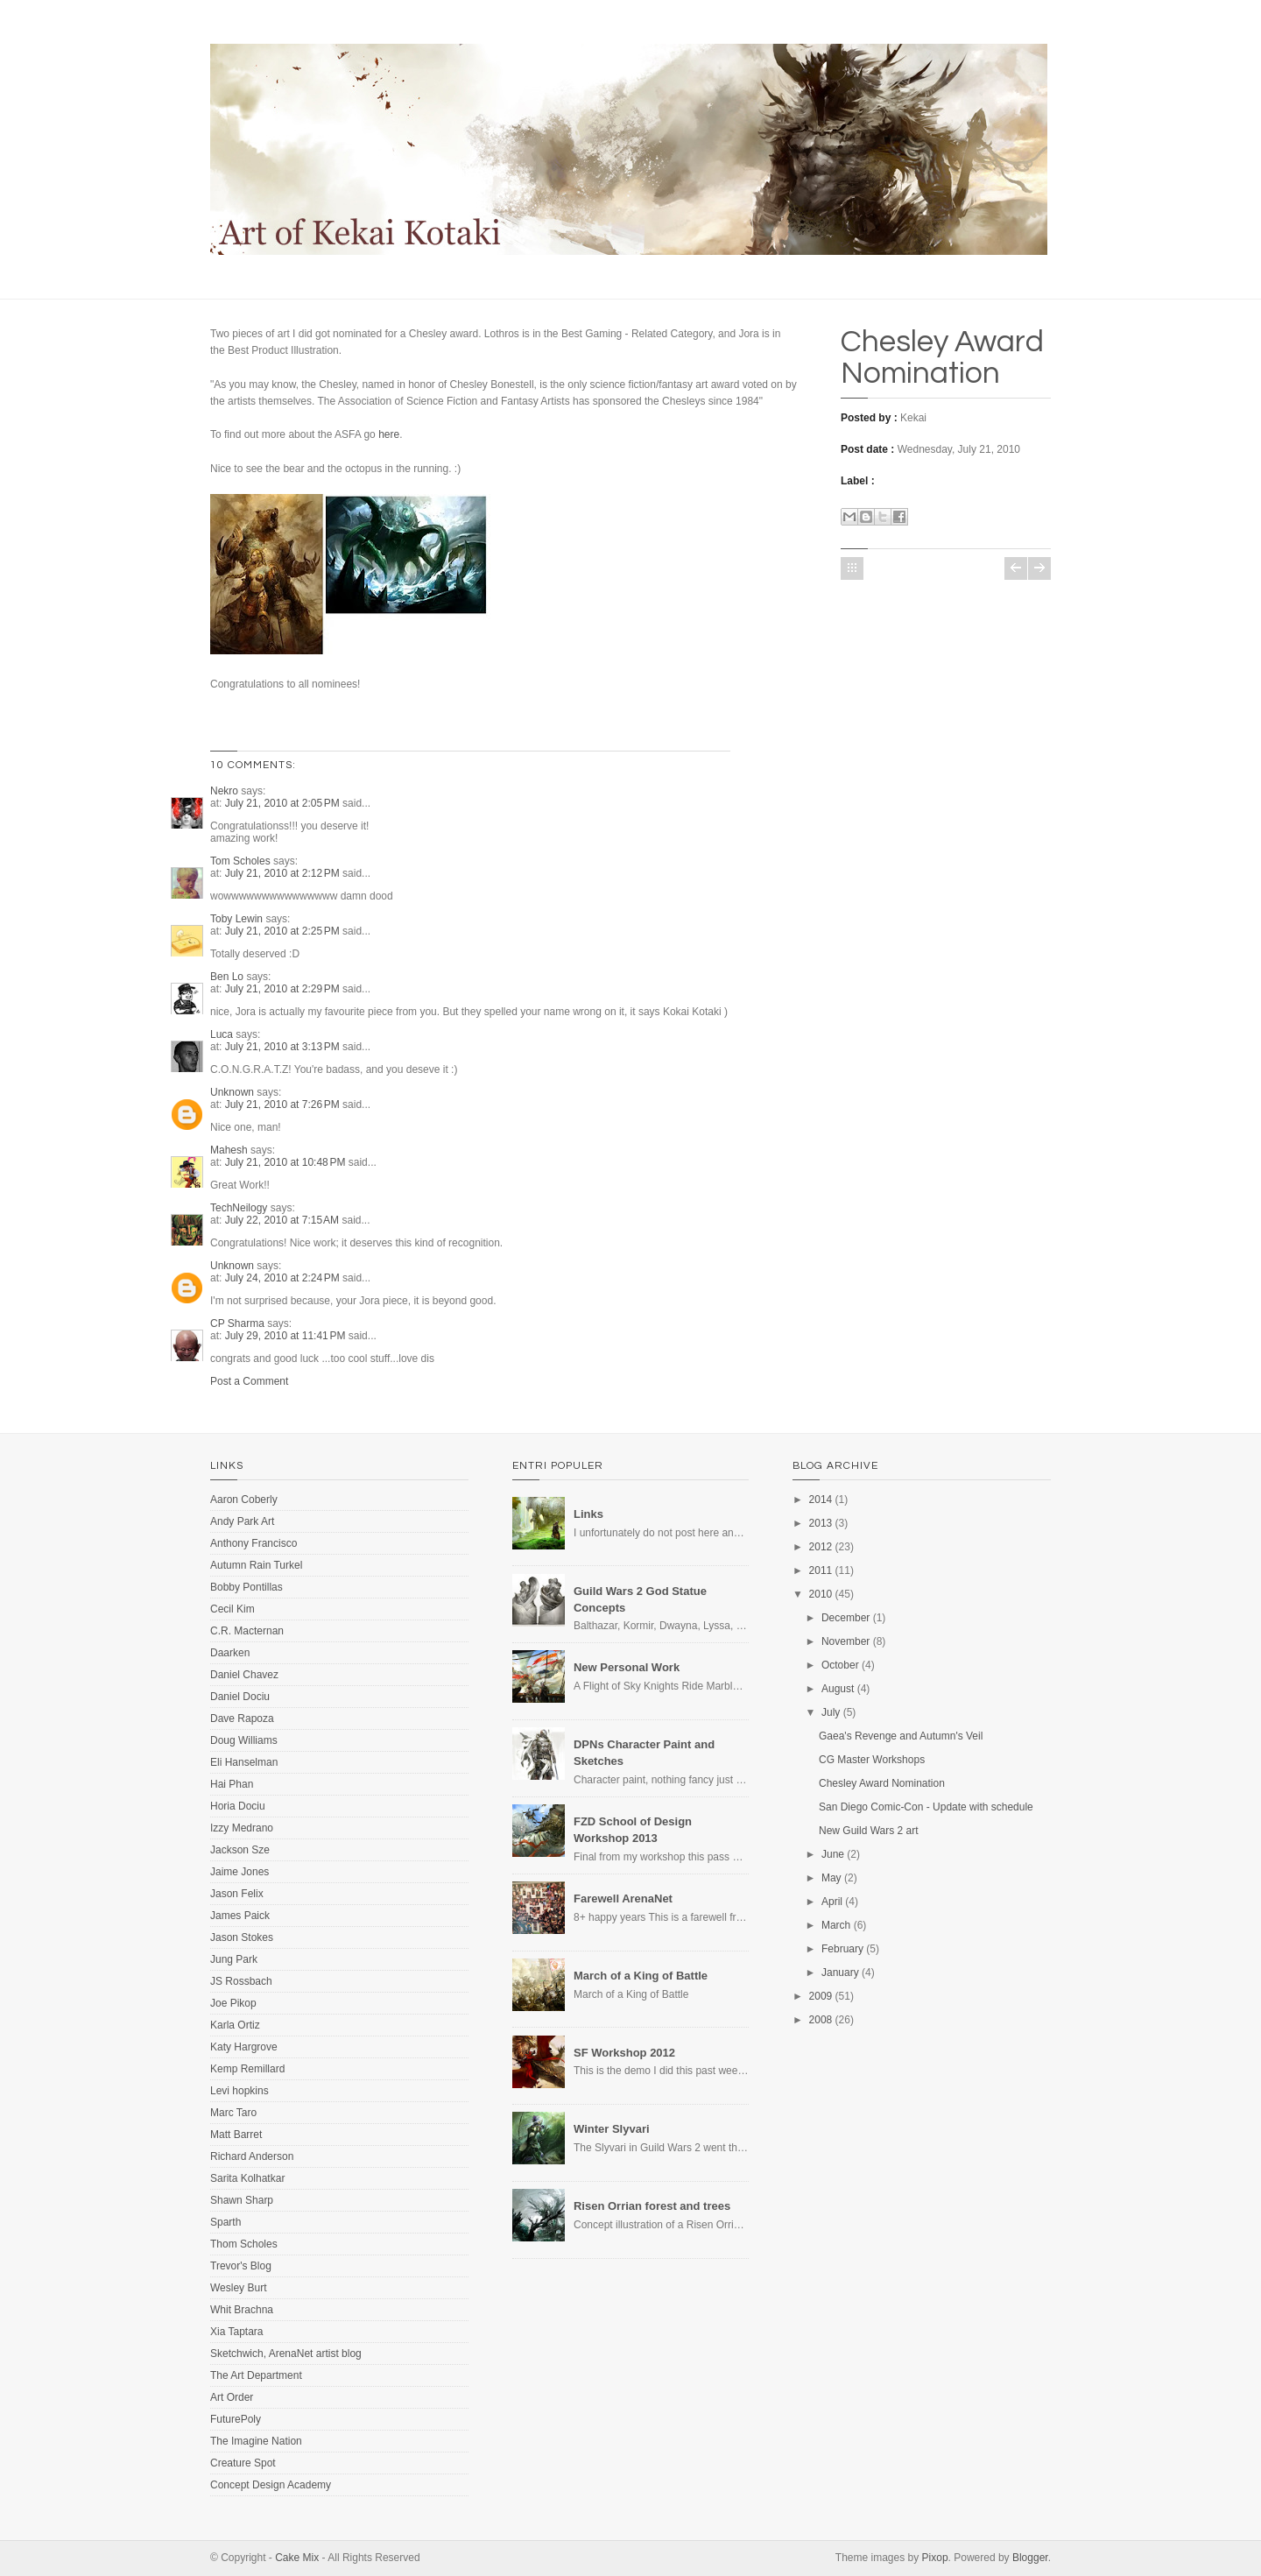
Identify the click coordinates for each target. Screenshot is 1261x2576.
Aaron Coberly (244, 1499)
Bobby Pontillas (246, 1587)
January (840, 1972)
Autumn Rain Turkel (256, 1565)
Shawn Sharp (241, 2200)
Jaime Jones (239, 1872)
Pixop (935, 2557)
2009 (821, 1996)
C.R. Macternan (247, 1631)
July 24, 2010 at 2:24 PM (283, 1278)
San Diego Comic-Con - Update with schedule (926, 1807)
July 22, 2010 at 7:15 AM (283, 1220)
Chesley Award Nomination (942, 357)
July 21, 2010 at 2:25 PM (283, 931)
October (840, 1665)
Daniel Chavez (244, 1675)
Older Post (1039, 568)
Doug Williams (244, 1740)
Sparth (225, 2222)
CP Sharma (237, 1323)
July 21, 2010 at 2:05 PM (283, 803)
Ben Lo (226, 976)
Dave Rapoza (242, 1718)
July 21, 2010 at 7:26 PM (283, 1104)
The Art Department (256, 2375)
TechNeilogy (238, 1208)
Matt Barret (236, 2134)
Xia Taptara (237, 2331)
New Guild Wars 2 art (869, 1830)
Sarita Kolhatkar (247, 2178)
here (388, 434)
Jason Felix (237, 1894)
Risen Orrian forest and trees (652, 2206)
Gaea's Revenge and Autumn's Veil (901, 1736)
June (832, 1854)
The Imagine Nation (256, 2441)
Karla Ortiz (235, 2025)
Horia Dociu (237, 1806)
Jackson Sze (240, 1850)
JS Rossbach (241, 1981)
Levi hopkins (239, 2091)
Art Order (231, 2397)
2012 (821, 1547)
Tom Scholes (240, 861)
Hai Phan (231, 1784)
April (831, 1901)
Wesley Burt (238, 2288)
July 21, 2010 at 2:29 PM (283, 989)
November (845, 1641)
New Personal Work (627, 1667)
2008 (821, 2020)
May (831, 1878)
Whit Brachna (241, 2310)
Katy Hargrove (244, 2047)
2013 (821, 1523)
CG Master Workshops (872, 1760)
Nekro (224, 791)
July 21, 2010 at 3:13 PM (283, 1047)
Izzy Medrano (241, 1828)
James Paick (240, 1915)
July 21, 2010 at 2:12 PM (283, 873)
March (835, 1925)
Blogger (1030, 2557)
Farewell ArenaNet (623, 1898)
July (830, 1712)
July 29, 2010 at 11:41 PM (287, 1336)
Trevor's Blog (240, 2266)
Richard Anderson (251, 2156)
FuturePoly (235, 2419)
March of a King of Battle (641, 1975)
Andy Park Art (242, 1521)
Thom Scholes (244, 2244)
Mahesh (229, 1150)
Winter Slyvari (612, 2128)
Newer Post (1015, 568)
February (842, 1949)
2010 (821, 1594)
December (845, 1618)
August (837, 1689)
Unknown (232, 1092)
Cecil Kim (232, 1609)
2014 (821, 1499)
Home (852, 568)
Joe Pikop (233, 2003)
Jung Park (233, 1959)
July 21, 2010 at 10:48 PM (287, 1162)
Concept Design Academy (270, 2485)
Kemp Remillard (247, 2069)
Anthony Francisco (253, 1543)
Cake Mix (297, 2557)
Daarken (230, 1653)
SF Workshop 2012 (624, 2052)
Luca (221, 1034)
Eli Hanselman (244, 1762)
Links (588, 1514)
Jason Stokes (241, 1937)
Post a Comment (249, 1381)
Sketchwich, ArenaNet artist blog (286, 2353)
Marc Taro (233, 2113)
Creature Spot (243, 2463)
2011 (821, 1570)
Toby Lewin (236, 919)
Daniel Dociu (240, 1696)
